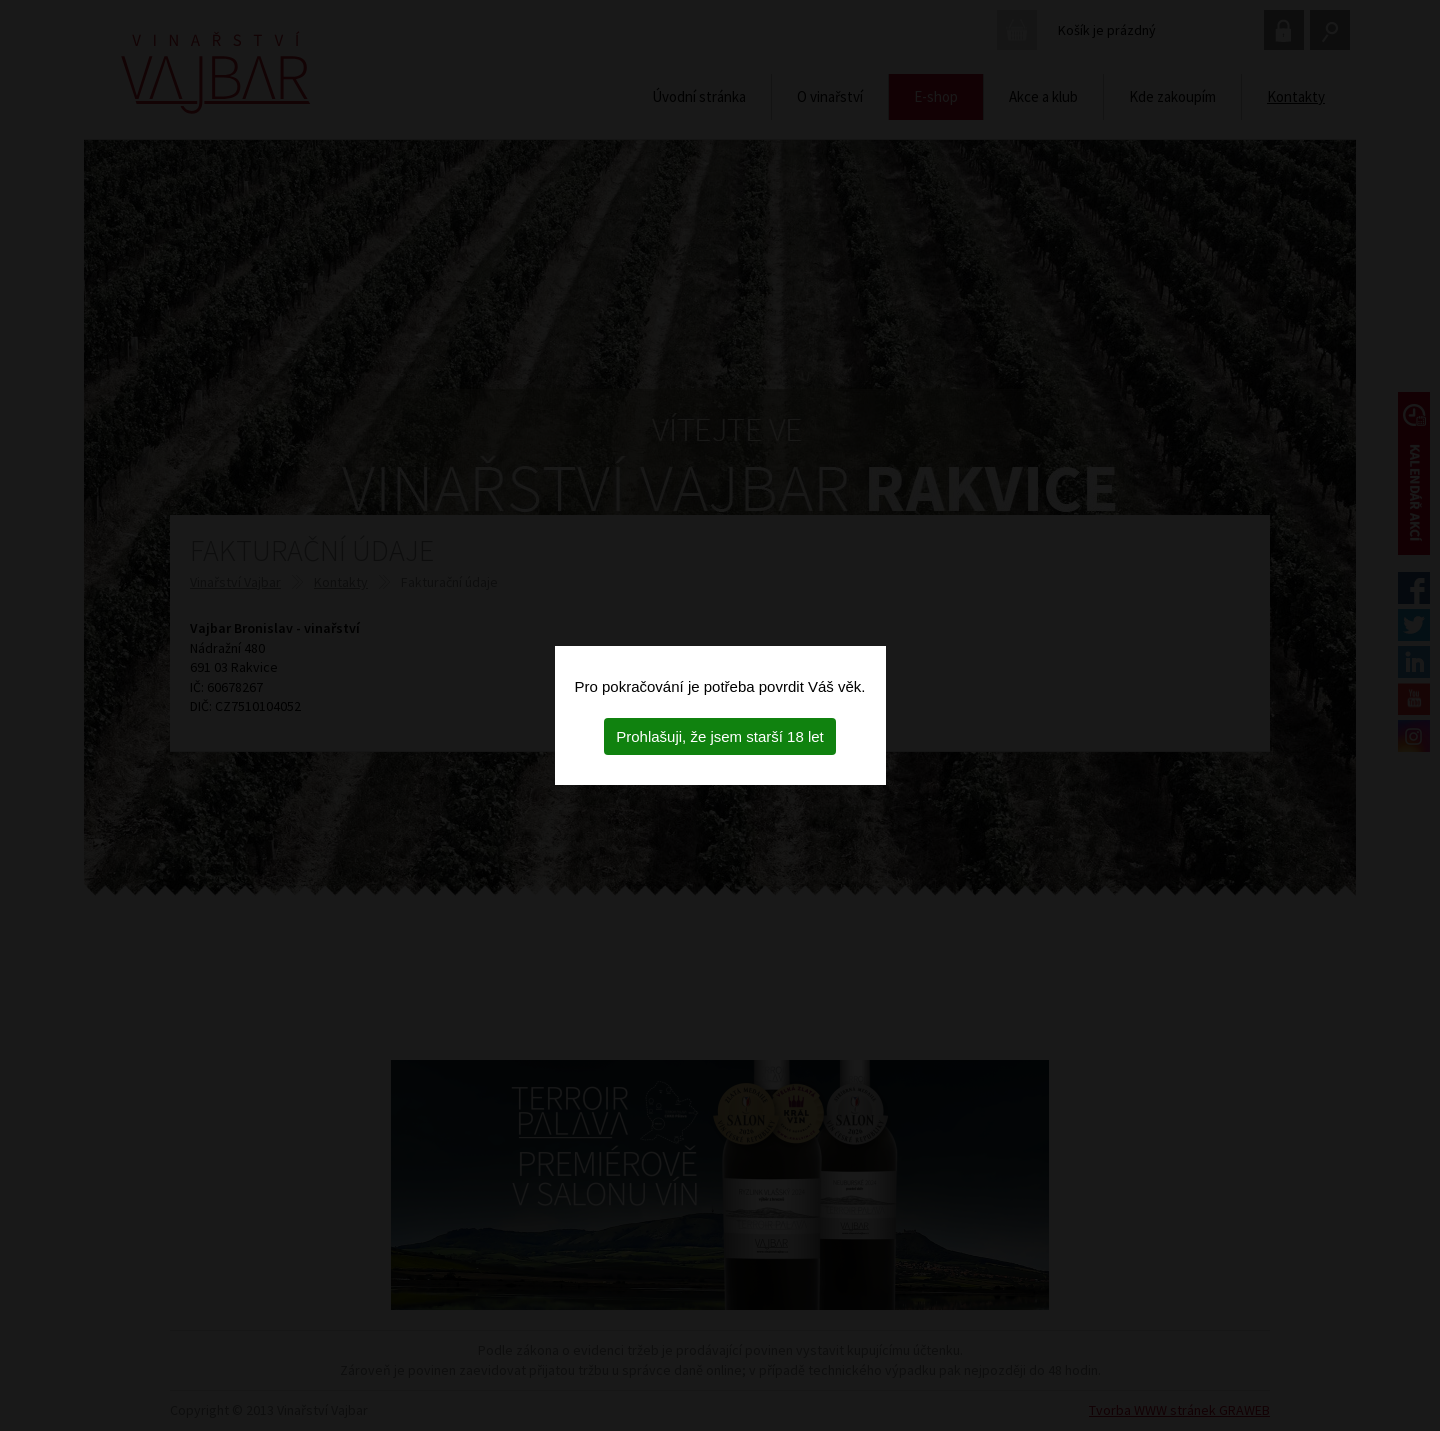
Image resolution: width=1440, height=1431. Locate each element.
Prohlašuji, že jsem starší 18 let (720, 736)
